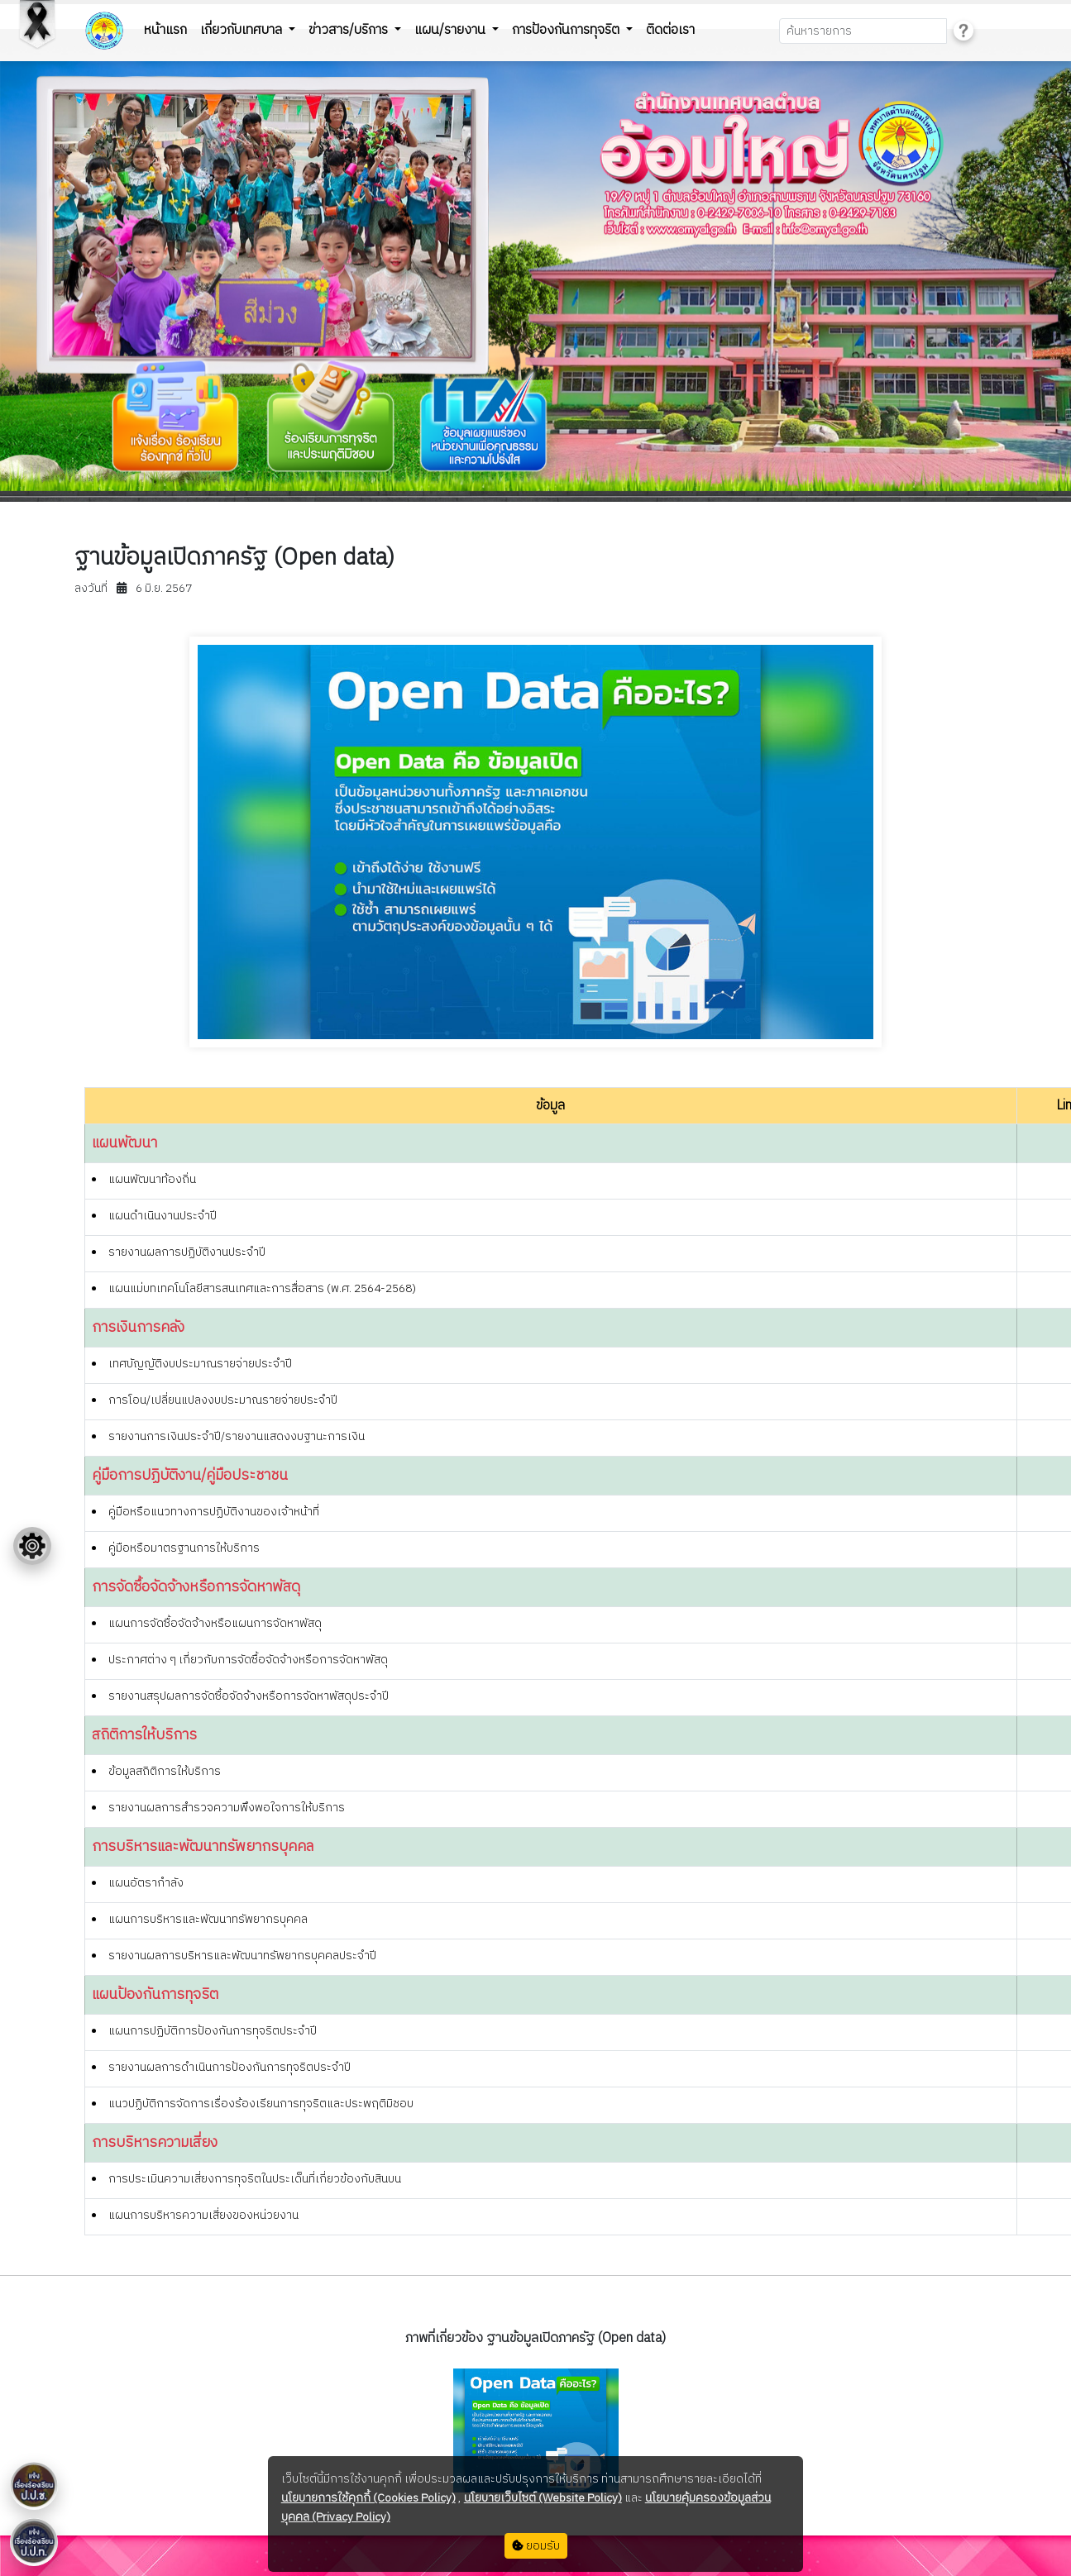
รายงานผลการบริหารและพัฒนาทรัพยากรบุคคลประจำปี (242, 1955)
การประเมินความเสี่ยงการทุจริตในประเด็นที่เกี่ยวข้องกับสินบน (254, 2178)
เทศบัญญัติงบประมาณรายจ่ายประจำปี (200, 1363)
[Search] (863, 31)
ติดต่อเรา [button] (670, 30)
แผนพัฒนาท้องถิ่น (152, 1179)
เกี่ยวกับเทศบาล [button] (242, 30)
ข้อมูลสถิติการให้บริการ (164, 1771)
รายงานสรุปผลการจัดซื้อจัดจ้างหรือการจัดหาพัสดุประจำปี (248, 1695)
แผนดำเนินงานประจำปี (162, 1215)
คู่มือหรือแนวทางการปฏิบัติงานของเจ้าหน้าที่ (213, 1511)
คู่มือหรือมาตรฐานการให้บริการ (184, 1548)
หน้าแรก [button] (165, 30)
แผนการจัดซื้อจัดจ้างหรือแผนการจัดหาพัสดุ (215, 1623)
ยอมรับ (536, 2545)
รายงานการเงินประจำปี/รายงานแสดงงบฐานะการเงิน (236, 1436)
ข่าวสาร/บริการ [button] (349, 30)
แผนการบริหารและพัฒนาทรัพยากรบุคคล (208, 1919)
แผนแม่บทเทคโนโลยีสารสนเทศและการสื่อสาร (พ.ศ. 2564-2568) (262, 1288)
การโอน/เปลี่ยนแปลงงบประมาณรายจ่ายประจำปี (222, 1400)
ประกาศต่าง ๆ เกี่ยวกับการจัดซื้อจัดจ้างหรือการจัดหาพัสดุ (248, 1659)
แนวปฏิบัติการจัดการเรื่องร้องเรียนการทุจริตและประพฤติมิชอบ (261, 2103)
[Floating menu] (32, 1546)
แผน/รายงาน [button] (451, 30)
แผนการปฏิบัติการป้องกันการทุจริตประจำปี (212, 2030)
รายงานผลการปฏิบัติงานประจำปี (186, 1252)
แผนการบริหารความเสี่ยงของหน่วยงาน (203, 2215)
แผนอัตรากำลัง (146, 1882)
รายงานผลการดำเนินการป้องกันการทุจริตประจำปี (229, 2067)
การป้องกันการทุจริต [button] (567, 30)
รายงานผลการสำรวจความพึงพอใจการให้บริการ (226, 1807)
